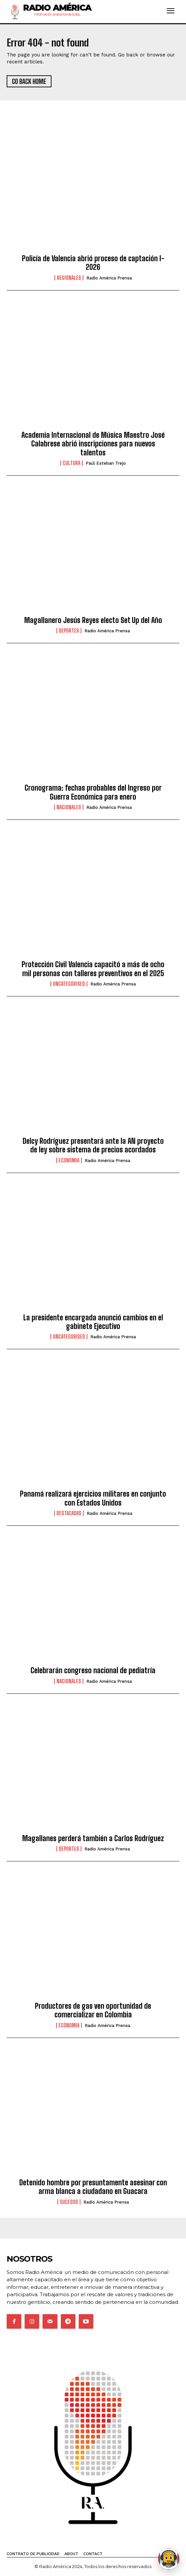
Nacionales (68, 807)
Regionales (69, 277)
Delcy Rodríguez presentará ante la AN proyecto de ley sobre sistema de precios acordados (93, 1145)
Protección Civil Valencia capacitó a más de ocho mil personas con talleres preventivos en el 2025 (93, 968)
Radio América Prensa (109, 277)
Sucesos (69, 2202)
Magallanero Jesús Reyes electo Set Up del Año (93, 620)
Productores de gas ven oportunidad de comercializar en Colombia (93, 2010)
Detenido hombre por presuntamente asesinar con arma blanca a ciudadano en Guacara (93, 2187)
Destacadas (68, 1513)
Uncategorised (69, 983)
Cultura (71, 463)
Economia (68, 1160)
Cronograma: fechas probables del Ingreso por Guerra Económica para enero (93, 792)
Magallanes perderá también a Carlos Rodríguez (93, 1838)
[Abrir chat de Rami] (168, 2558)
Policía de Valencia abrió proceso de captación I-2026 (93, 263)
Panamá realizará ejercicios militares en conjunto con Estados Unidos (93, 1498)
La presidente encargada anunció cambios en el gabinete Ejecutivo (93, 1322)
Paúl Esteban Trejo (106, 463)
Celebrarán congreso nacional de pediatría (93, 1670)
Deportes (69, 630)
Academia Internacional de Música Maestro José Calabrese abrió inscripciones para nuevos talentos (93, 443)
